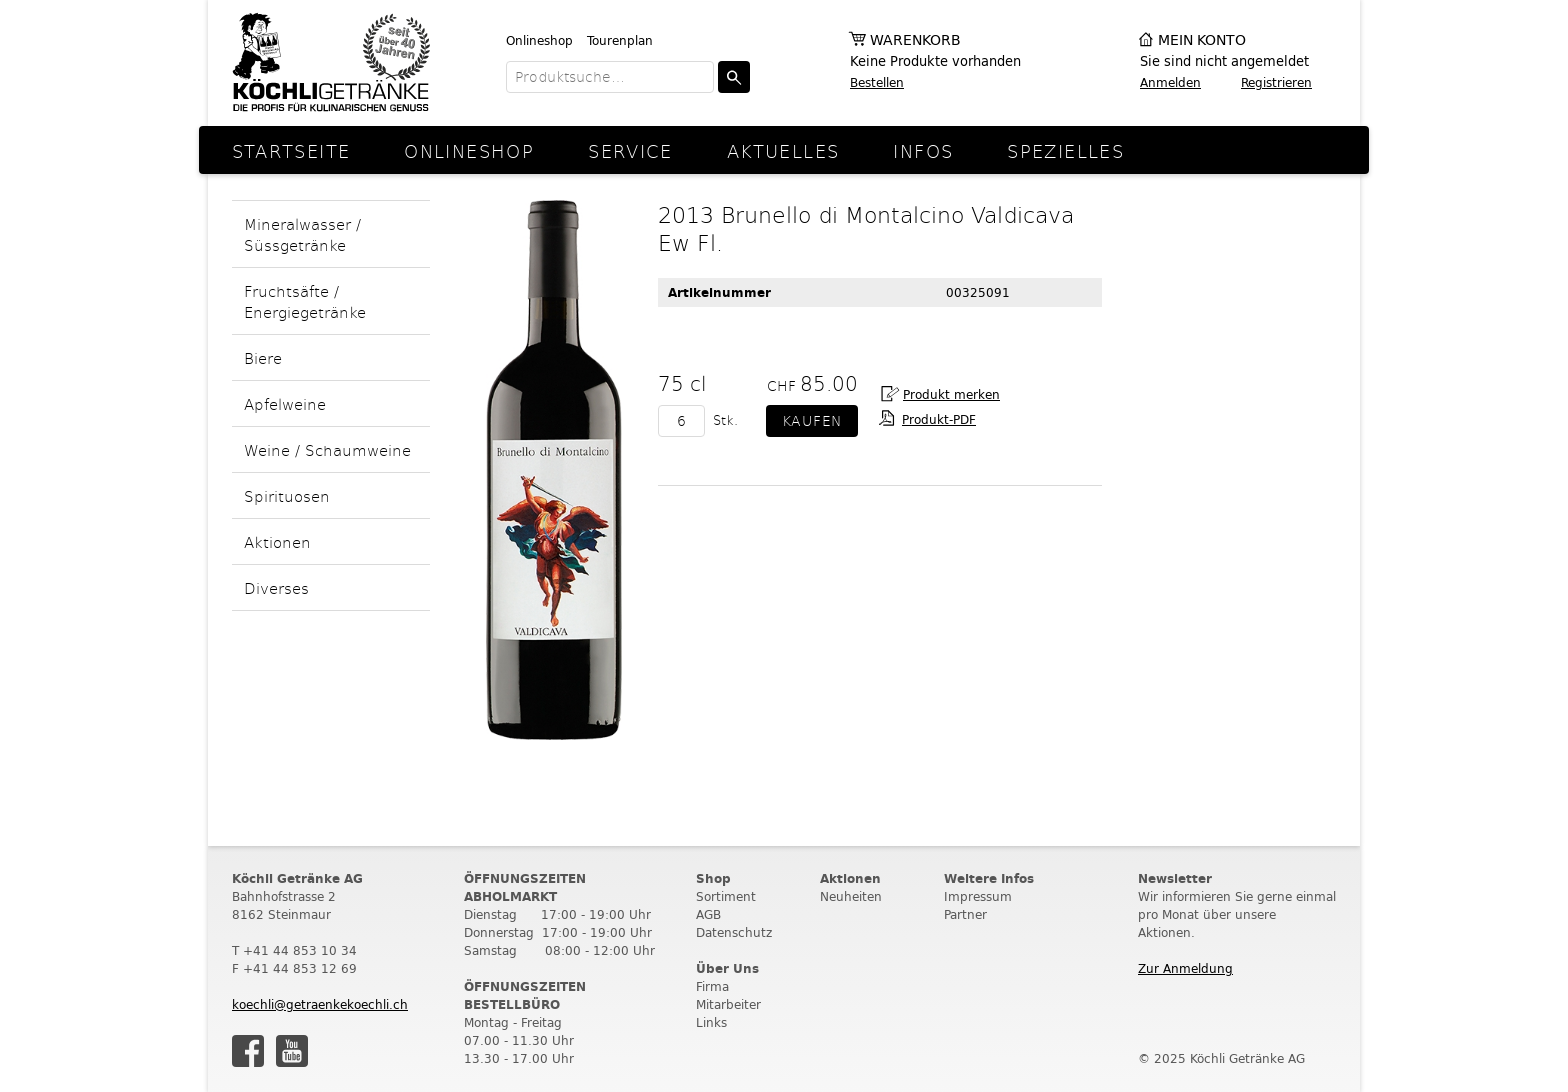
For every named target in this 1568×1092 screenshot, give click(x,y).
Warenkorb (915, 40)
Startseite (291, 150)
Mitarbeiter (728, 1004)
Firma (712, 986)
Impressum (978, 896)
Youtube (292, 1051)
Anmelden (1170, 82)
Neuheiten (851, 896)
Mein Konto (1202, 40)
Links (711, 1022)
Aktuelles (783, 150)
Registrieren (1276, 82)
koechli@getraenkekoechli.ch (320, 1004)
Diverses (276, 587)
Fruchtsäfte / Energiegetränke (305, 301)
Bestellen (877, 82)
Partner (965, 914)
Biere (263, 357)
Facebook (248, 1051)
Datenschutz (734, 932)
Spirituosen (287, 495)
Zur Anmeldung (1185, 968)
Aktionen (277, 541)
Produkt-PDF (939, 419)
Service (630, 150)
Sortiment (726, 896)
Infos (923, 150)
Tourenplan (620, 40)
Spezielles (1065, 150)
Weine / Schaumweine (327, 449)
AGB (708, 914)
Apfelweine (285, 403)
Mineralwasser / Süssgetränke (302, 234)
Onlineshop (539, 40)
